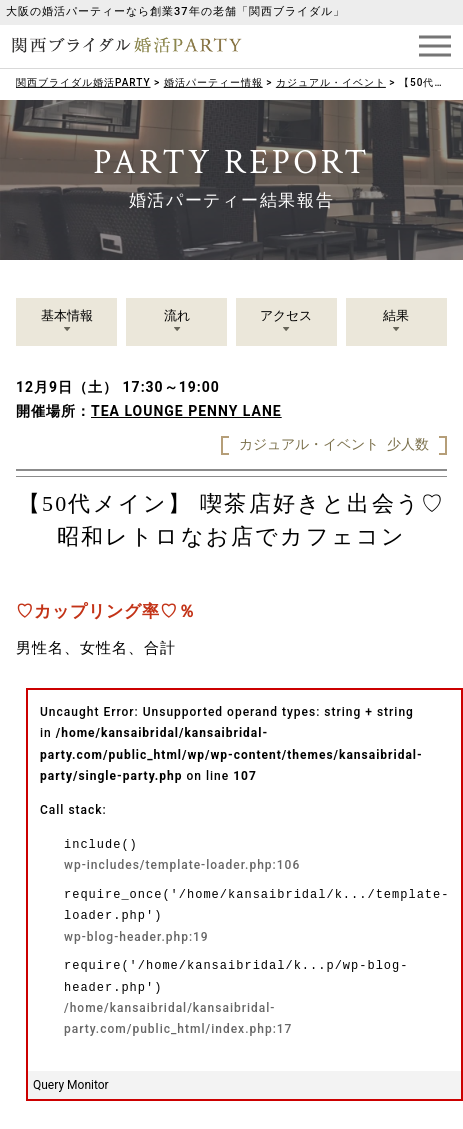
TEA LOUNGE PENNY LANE (186, 411)
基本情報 (67, 315)
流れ (177, 315)
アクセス (286, 315)
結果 (396, 315)
